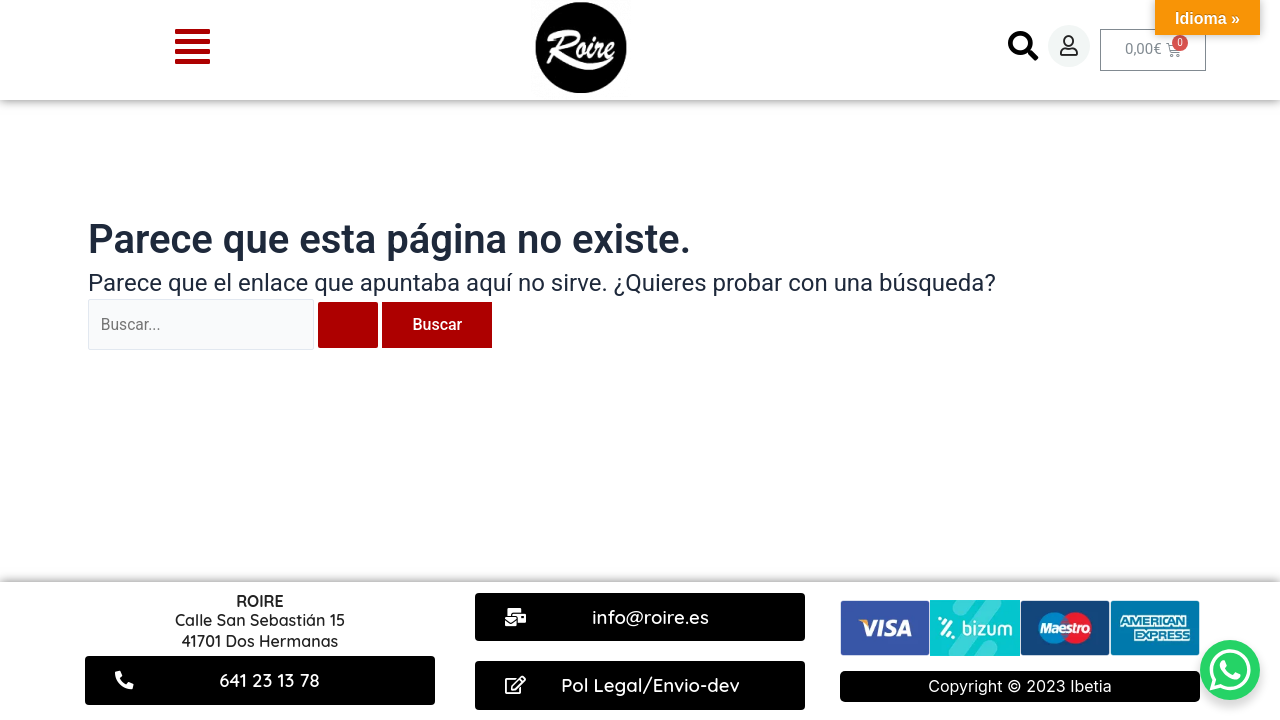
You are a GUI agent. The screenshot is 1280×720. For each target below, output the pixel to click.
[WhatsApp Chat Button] (1230, 670)
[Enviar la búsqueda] (351, 325)
